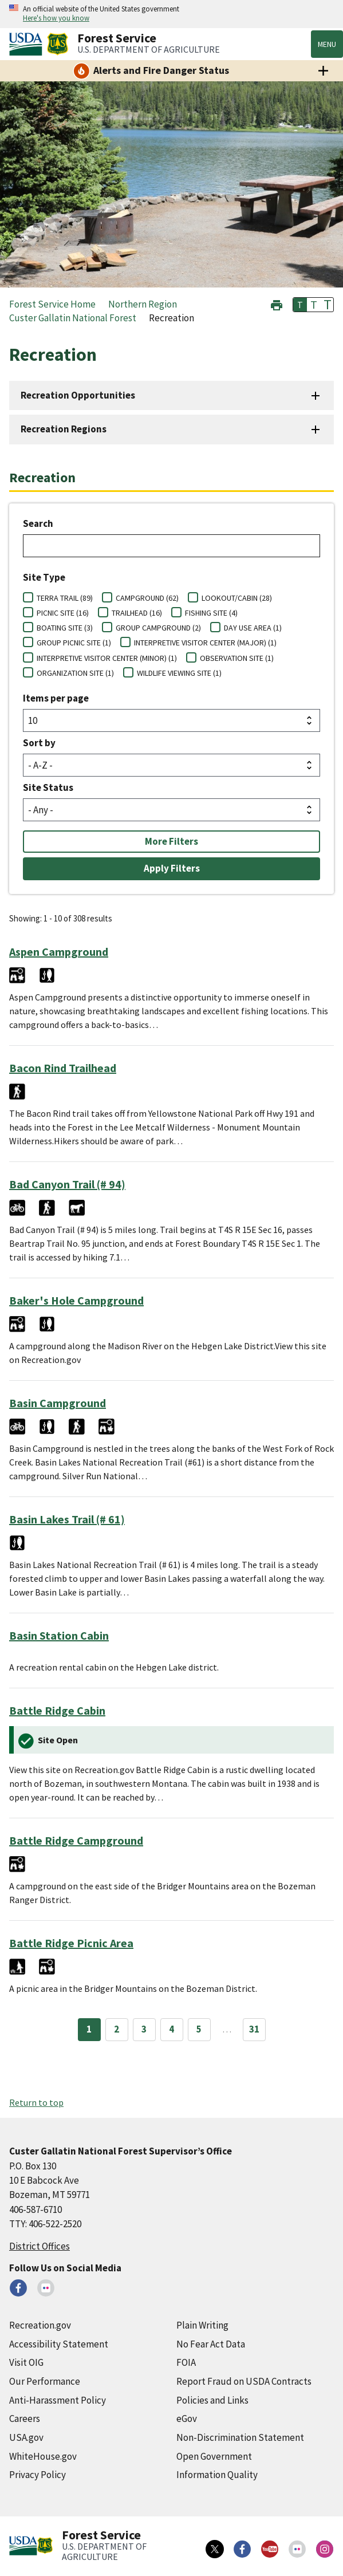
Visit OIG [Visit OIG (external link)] (26, 2362)
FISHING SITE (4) (211, 613)
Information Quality (217, 2474)
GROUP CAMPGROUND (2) (158, 628)
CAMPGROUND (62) (147, 598)
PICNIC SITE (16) (63, 613)
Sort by (39, 742)
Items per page (56, 698)
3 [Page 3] (144, 2029)
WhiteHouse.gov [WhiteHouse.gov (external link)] (43, 2456)
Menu (327, 44)
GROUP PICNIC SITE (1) (74, 642)
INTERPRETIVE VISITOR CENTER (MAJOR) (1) (205, 642)
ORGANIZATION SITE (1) (75, 673)
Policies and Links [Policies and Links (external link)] (212, 2400)
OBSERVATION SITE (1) (237, 658)
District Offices (39, 2246)
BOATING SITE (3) (65, 628)
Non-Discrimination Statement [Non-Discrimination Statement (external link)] (240, 2437)
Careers (24, 2418)
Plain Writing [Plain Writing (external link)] (202, 2325)
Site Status (48, 787)
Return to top (36, 2102)
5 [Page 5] (199, 2029)
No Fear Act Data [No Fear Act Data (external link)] (210, 2344)
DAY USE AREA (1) (253, 628)
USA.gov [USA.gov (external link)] (26, 2437)
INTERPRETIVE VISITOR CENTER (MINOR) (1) (107, 658)
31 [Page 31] (254, 2029)
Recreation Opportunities (78, 395)
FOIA (186, 2362)
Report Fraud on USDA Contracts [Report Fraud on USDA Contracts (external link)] (244, 2381)
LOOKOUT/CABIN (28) (237, 598)
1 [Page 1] (89, 2029)
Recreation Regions (64, 429)
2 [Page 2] (116, 2029)
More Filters (171, 841)
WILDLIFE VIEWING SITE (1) (179, 673)
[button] (276, 304)
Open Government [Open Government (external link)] (214, 2456)
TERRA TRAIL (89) (65, 598)
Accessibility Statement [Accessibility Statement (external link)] (58, 2344)
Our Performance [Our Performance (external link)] (44, 2381)
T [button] (300, 304)
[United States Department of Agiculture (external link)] (28, 44)
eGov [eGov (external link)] (186, 2418)
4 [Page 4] (171, 2029)
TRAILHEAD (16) (137, 613)
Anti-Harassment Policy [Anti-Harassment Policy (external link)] (57, 2400)
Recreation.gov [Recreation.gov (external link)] (40, 2325)
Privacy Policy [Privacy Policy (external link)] (37, 2474)
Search (38, 523)
